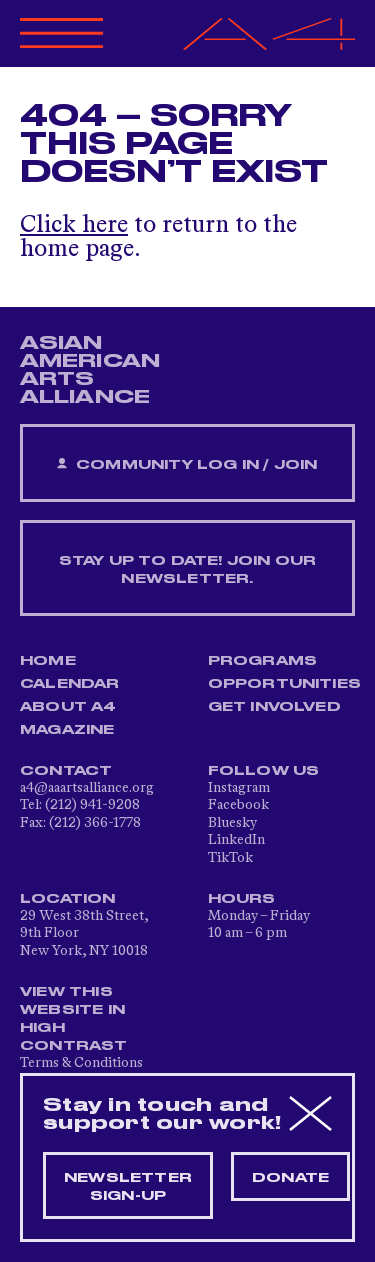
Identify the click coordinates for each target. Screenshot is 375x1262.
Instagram (239, 788)
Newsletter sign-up (128, 1187)
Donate (290, 1178)
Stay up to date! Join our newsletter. (188, 570)
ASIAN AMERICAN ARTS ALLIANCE (90, 370)
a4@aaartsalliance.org (87, 788)
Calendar (70, 684)
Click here (74, 226)
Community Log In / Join (187, 464)
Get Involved (274, 707)
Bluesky (232, 823)
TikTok (230, 858)
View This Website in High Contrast (74, 1019)
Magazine (67, 730)
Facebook (238, 805)
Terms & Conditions (81, 1063)
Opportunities (285, 684)
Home (48, 661)
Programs (263, 661)
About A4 (68, 707)
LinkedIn (236, 840)
